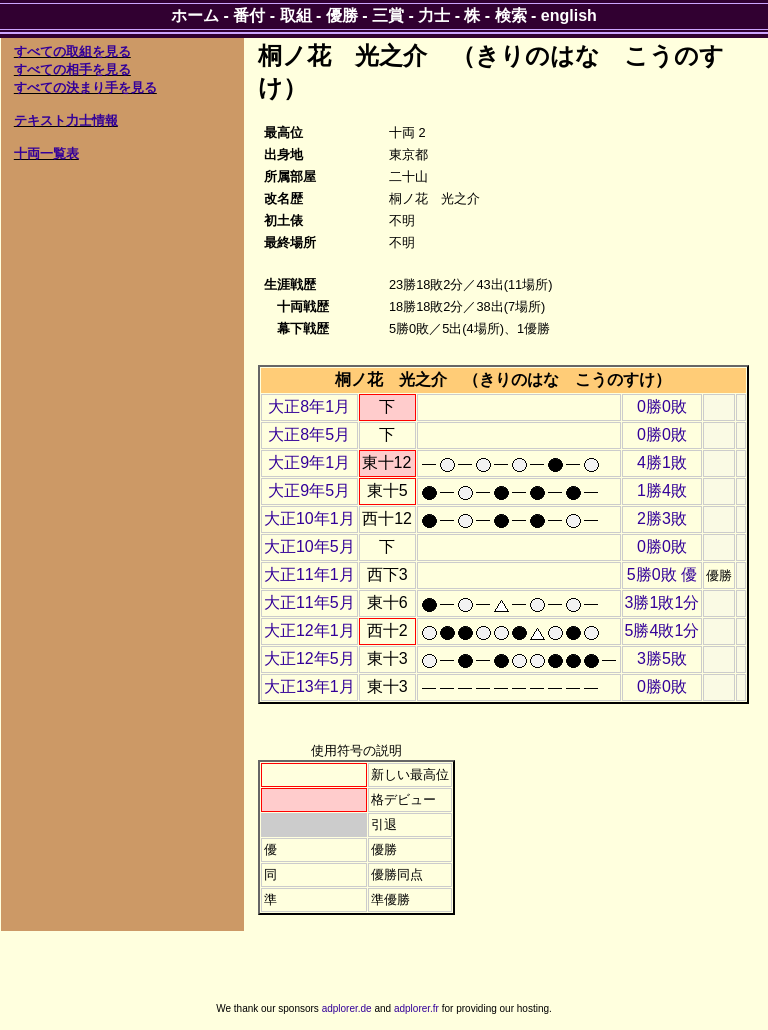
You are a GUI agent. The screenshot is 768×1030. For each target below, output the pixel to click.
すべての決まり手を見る (85, 87)
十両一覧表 (46, 153)
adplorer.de (347, 1008)
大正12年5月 (309, 658)
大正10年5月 (309, 546)
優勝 (342, 15)
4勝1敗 (662, 462)
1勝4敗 (662, 490)
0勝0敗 (662, 406)
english (569, 15)
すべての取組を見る (72, 51)
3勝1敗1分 (662, 602)
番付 (249, 15)
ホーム (195, 15)
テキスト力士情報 (66, 120)
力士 (434, 15)
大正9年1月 (309, 462)
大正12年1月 (309, 630)
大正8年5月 (309, 434)
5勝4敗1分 (662, 630)
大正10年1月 (309, 518)
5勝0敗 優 (662, 574)
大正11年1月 (309, 574)
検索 (511, 15)
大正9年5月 (309, 490)
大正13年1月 (309, 686)
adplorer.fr (416, 1008)
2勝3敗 (662, 518)
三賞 (388, 15)
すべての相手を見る (72, 69)
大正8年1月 (309, 406)
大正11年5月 (309, 602)
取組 (296, 15)
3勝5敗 (662, 658)
